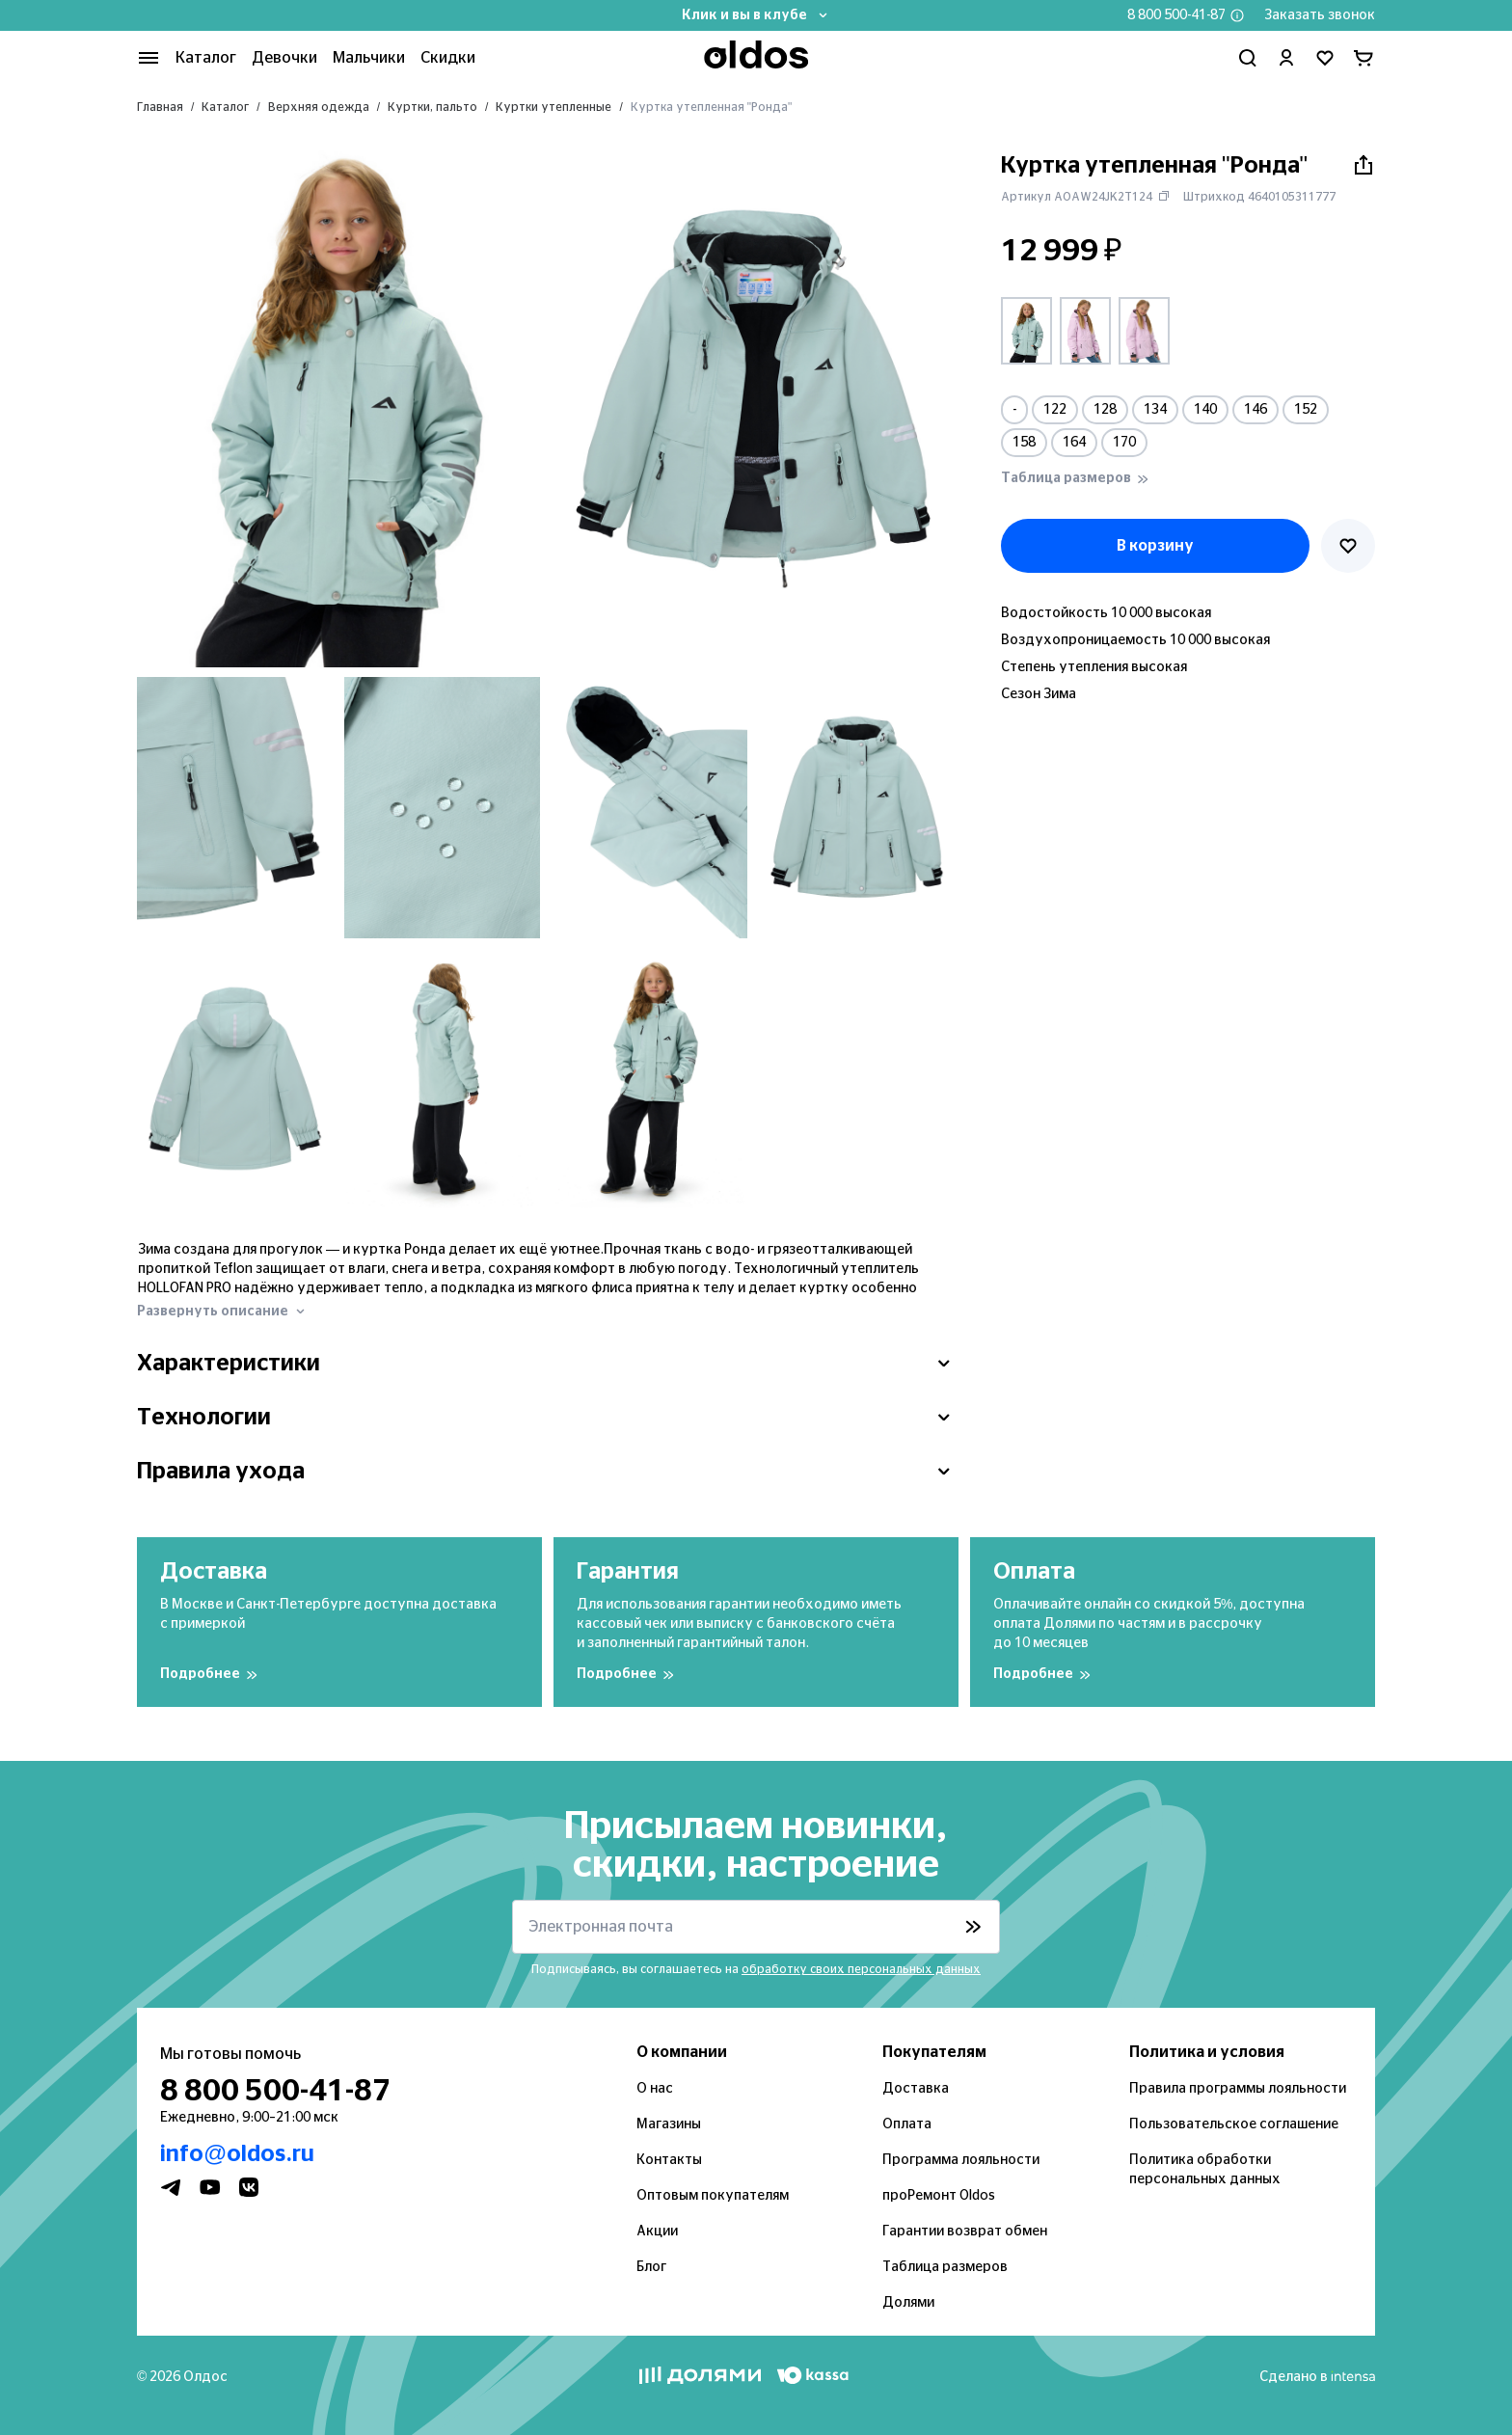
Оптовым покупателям (712, 2196)
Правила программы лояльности (1237, 2089)
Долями (908, 2303)
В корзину (1155, 546)
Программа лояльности (961, 2160)
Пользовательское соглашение (1233, 2124)
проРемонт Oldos (938, 2196)
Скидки (447, 58)
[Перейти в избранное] (1324, 57)
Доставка (915, 2089)
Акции (657, 2231)
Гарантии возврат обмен (964, 2231)
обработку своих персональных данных (861, 1969)
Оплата (907, 2124)
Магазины (668, 2124)
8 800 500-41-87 (1176, 15)
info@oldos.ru (237, 2154)
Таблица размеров (945, 2267)
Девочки (284, 58)
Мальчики (369, 58)
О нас (654, 2089)
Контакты (669, 2160)
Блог (651, 2267)
